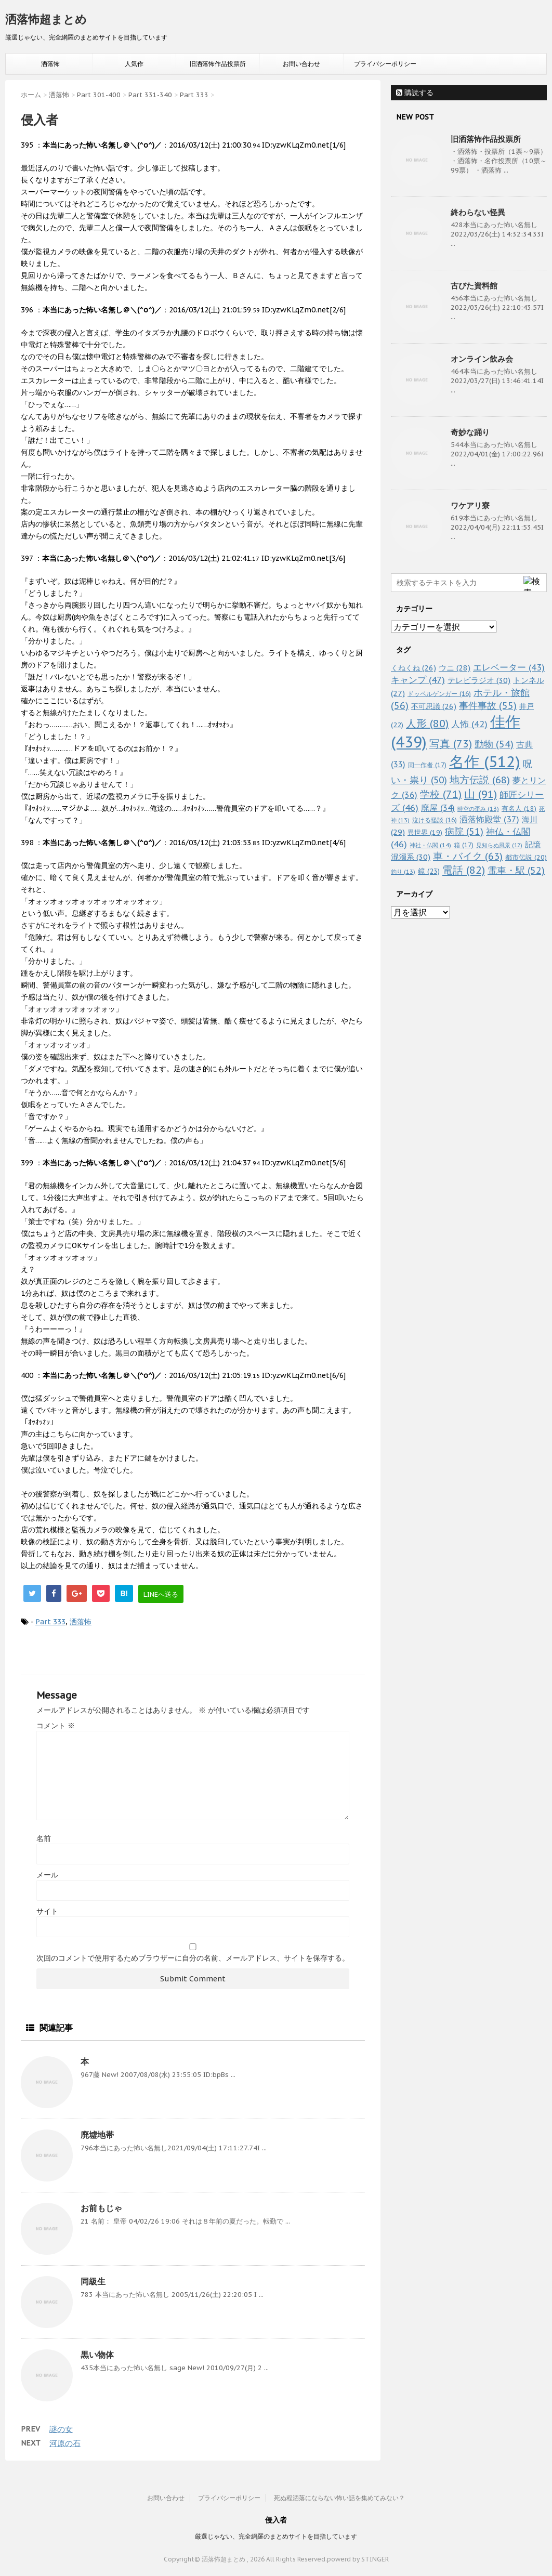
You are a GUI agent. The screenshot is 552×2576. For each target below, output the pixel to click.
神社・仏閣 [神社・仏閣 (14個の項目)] (430, 845)
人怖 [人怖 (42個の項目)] (469, 724)
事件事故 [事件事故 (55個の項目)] (488, 706)
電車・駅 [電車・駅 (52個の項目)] (516, 870)
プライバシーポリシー (385, 64)
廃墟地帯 (97, 2135)
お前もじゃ (101, 2208)
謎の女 (61, 2429)
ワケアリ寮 (470, 505)
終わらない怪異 (478, 212)
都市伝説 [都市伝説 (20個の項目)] (526, 857)
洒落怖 (50, 64)
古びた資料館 (474, 286)
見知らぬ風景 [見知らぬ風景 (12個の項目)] (499, 845)
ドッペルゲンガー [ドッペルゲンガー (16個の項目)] (439, 694)
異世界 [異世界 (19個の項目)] (425, 832)
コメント (55, 1725)
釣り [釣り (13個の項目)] (403, 871)
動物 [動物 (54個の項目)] (494, 744)
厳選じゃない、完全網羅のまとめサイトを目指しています (276, 2536)
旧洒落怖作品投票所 (218, 64)
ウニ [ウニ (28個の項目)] (454, 668)
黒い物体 (97, 2354)
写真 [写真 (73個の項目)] (450, 743)
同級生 (93, 2281)
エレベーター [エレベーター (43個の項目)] (509, 667)
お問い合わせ (301, 64)
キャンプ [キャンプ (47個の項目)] (418, 680)
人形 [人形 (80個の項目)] (427, 723)
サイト (47, 1911)
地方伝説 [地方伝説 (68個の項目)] (480, 779)
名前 (43, 1838)
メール (47, 1875)
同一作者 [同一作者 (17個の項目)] (427, 764)
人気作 (134, 64)
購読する (414, 92)
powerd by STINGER (358, 2559)
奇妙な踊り (470, 432)
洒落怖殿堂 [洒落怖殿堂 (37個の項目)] (489, 819)
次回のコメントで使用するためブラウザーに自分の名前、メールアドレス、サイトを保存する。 (192, 1958)
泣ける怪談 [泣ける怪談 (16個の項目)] (434, 820)
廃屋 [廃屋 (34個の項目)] (438, 808)
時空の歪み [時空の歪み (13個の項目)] (478, 808)
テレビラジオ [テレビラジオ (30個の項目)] (479, 680)
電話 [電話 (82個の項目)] (463, 870)
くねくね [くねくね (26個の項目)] (413, 668)
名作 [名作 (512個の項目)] (484, 761)
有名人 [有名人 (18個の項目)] (519, 808)
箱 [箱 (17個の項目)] (464, 844)
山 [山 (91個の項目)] (480, 794)
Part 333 (50, 1621)
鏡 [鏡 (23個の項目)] (429, 871)
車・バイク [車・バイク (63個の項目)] (468, 856)
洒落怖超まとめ (46, 19)
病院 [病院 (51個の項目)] (464, 831)
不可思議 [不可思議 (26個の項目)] (433, 706)
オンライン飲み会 (482, 359)
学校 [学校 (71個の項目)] (441, 793)
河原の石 (65, 2443)
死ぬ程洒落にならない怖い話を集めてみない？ (339, 2498)
